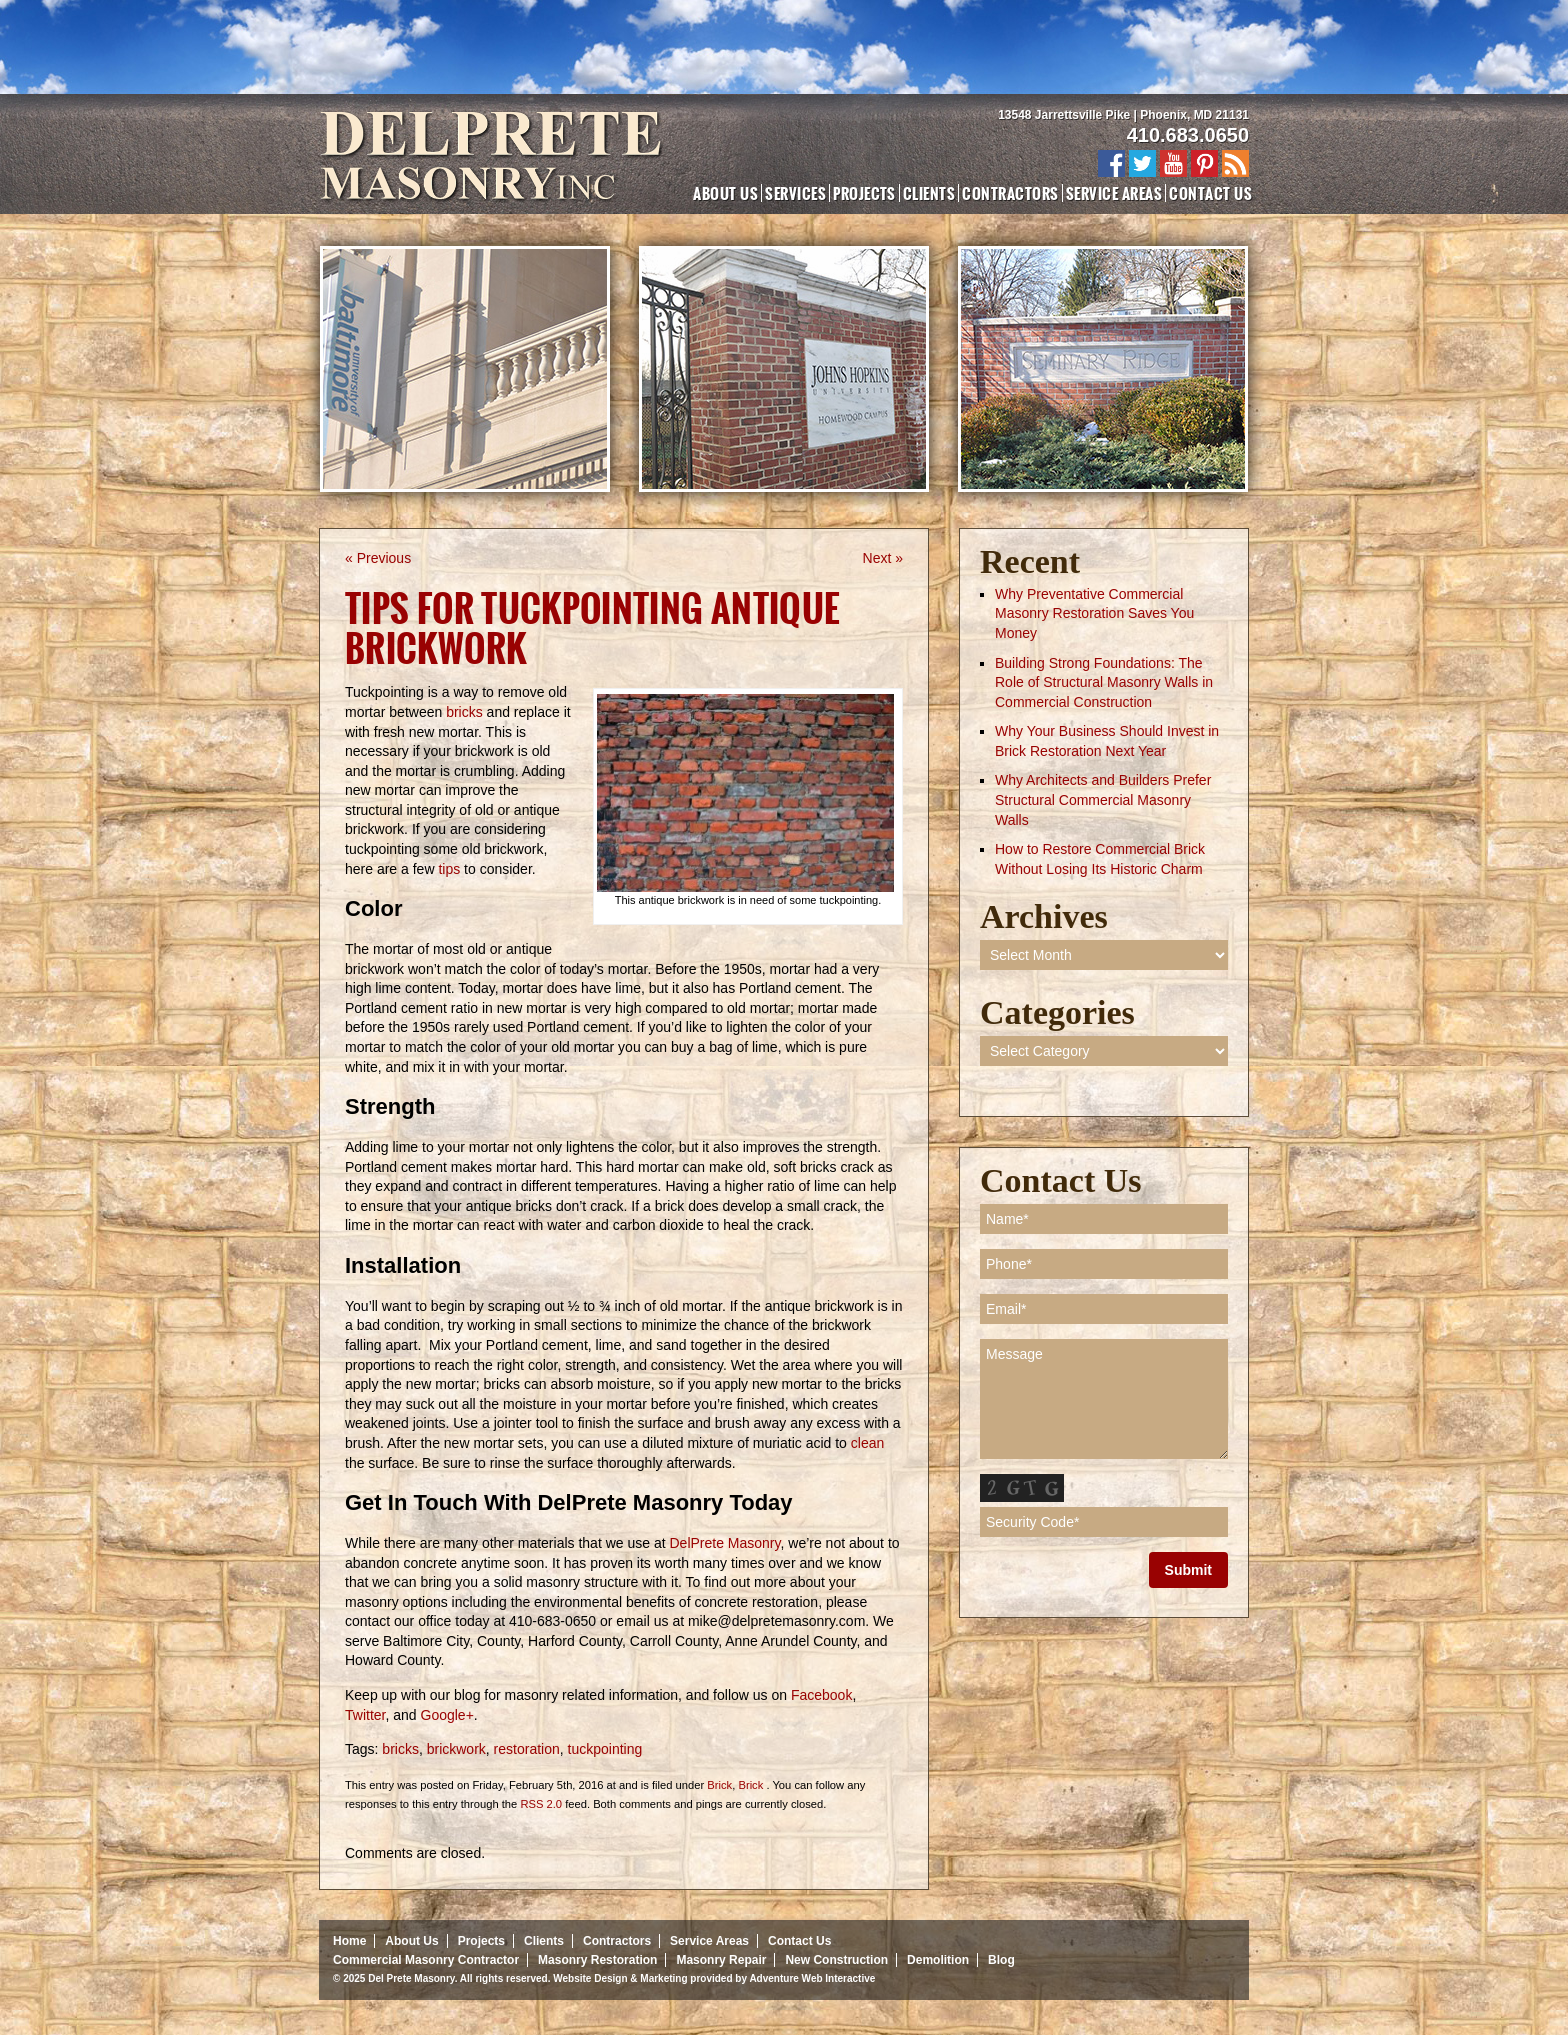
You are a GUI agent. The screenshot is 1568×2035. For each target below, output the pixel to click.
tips (449, 869)
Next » (883, 558)
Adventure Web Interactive (812, 1978)
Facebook (819, 1695)
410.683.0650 (1188, 135)
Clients (929, 193)
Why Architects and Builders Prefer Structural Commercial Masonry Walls (1103, 799)
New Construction (836, 1960)
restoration (527, 1749)
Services (795, 193)
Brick (719, 1785)
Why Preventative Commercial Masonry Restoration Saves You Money (1094, 613)
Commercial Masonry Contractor (426, 1960)
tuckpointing (605, 1749)
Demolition (938, 1960)
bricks (464, 712)
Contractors (1010, 193)
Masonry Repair (721, 1960)
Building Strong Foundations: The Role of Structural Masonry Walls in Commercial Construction (1104, 682)
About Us (725, 193)
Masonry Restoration (597, 1960)
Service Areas (1114, 193)
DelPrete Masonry (723, 1543)
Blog (1001, 1960)
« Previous (378, 558)
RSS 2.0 (541, 1804)
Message (1104, 1399)
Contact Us (1210, 193)
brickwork (456, 1749)
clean (867, 1443)
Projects (864, 193)
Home (349, 1941)
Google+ (445, 1715)
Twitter (365, 1715)
